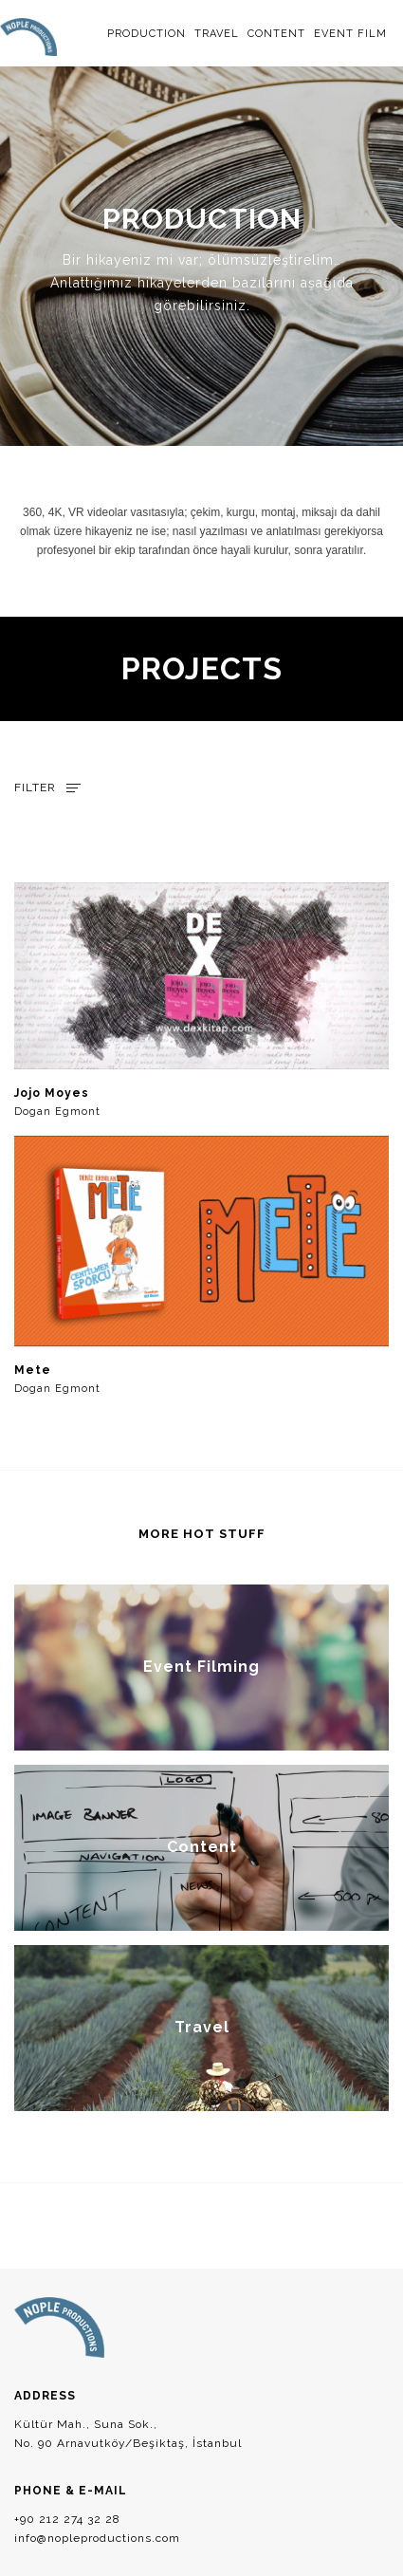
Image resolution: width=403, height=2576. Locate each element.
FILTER (35, 787)
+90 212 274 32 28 (67, 2519)
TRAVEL (216, 34)
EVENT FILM (350, 34)
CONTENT (276, 34)
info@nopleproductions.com (97, 2538)
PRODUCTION (146, 34)
